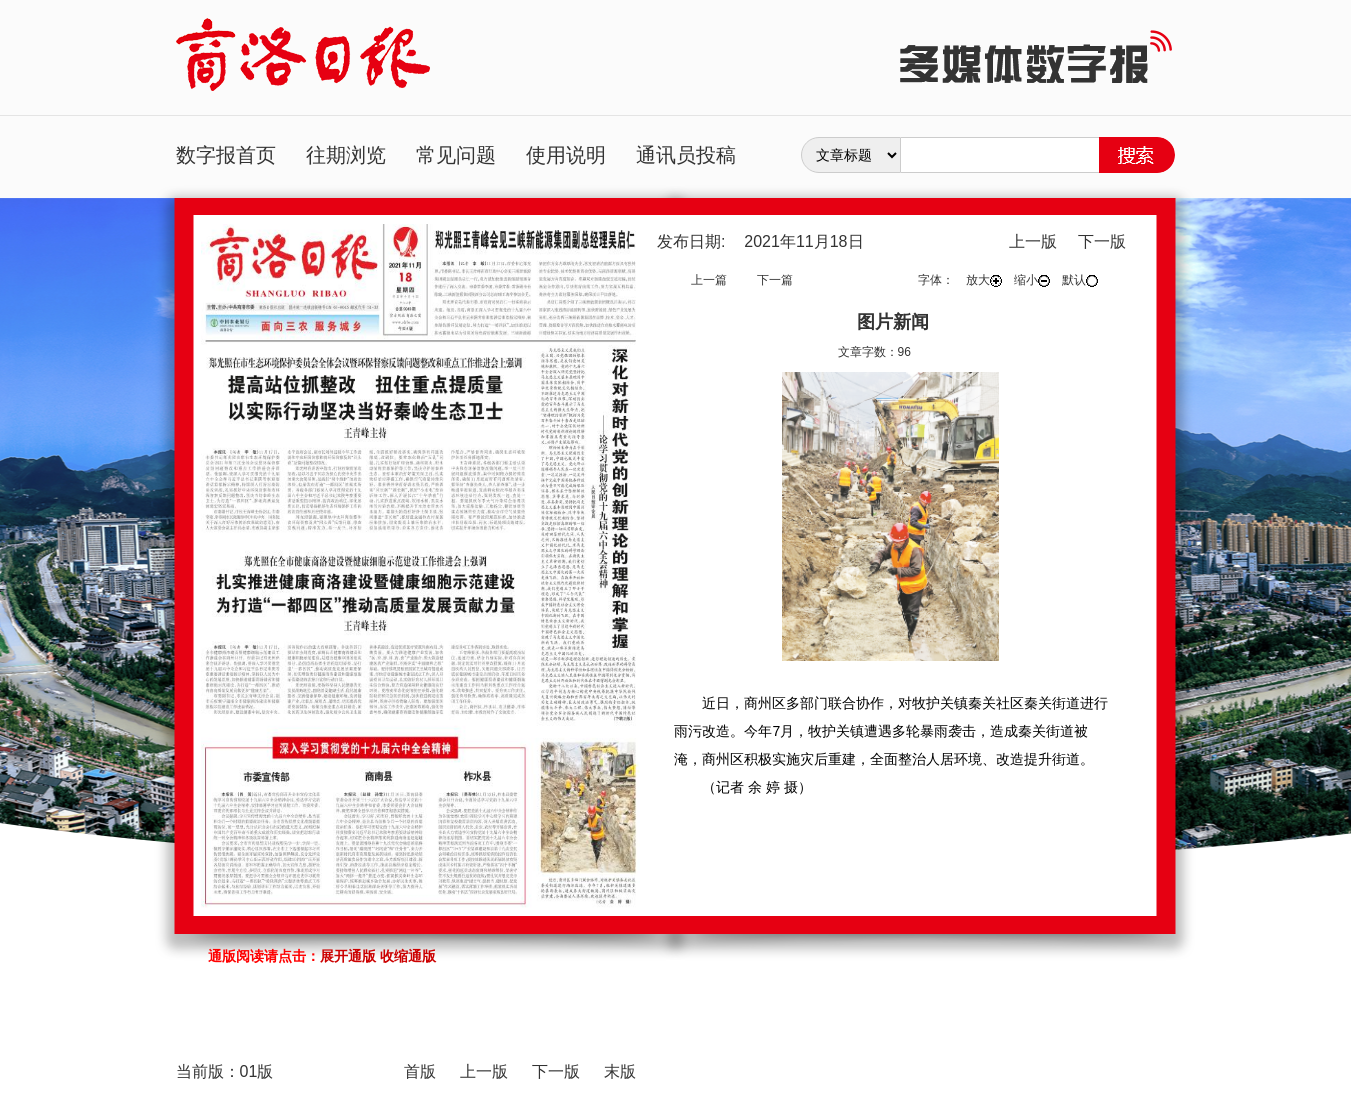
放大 (984, 280)
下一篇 (775, 280)
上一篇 (709, 280)
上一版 (1033, 241)
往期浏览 (346, 155)
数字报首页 (226, 155)
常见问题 (456, 155)
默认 (1080, 280)
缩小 (1032, 280)
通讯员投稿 (686, 155)
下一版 (1102, 241)
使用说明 (566, 155)
